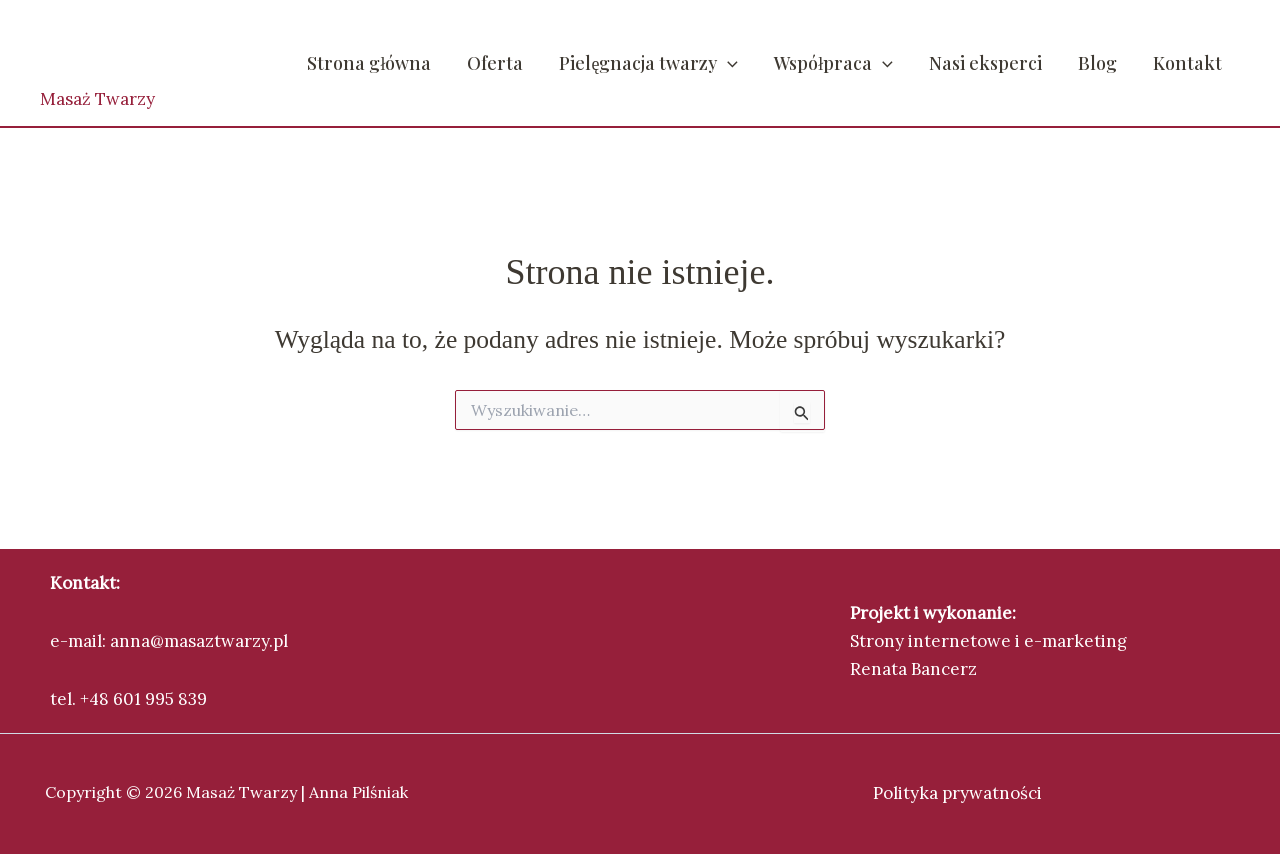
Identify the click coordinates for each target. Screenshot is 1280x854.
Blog (1097, 63)
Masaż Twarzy (97, 99)
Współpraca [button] (833, 63)
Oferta (495, 63)
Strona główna (369, 63)
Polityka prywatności (957, 793)
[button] (727, 63)
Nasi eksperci (985, 63)
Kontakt (1187, 63)
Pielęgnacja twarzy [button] (648, 63)
